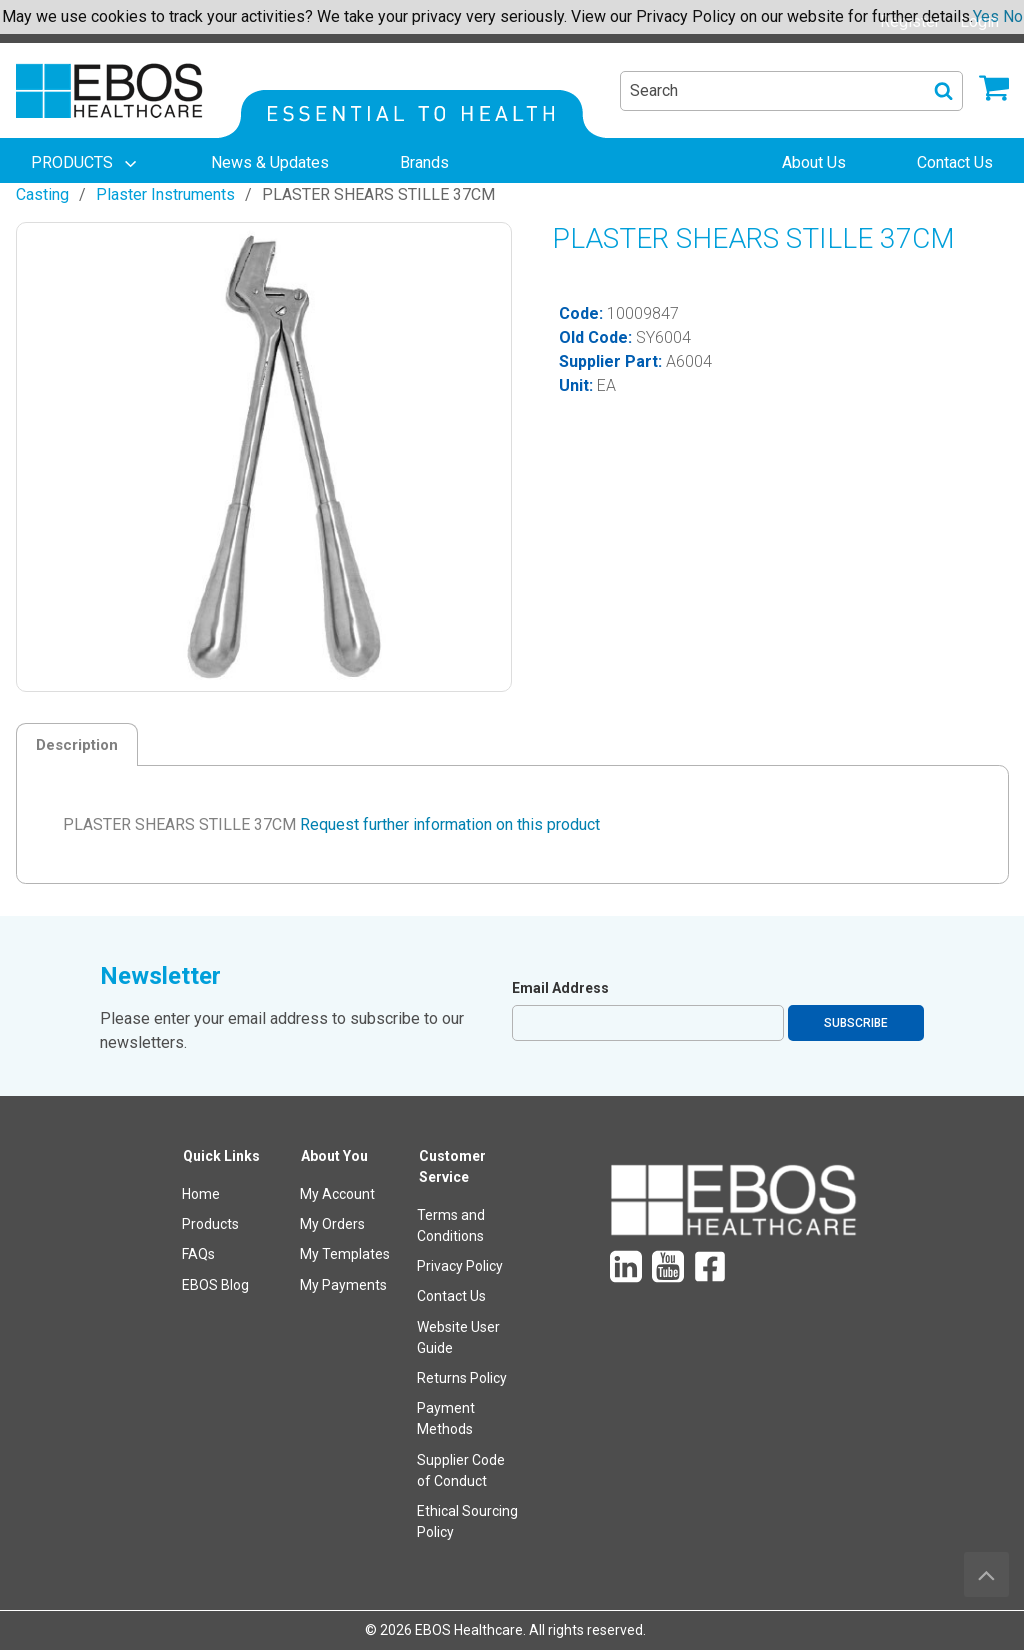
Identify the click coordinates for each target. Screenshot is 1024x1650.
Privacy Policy (460, 1266)
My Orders (332, 1224)
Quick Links (221, 1156)
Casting (42, 194)
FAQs (198, 1254)
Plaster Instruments (165, 194)
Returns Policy (462, 1378)
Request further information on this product (450, 824)
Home (201, 1194)
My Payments (343, 1285)
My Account (337, 1194)
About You (334, 1156)
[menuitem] (86, 163)
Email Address (560, 988)
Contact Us (451, 1296)
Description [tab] (77, 745)
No (1013, 16)
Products (210, 1224)
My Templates (345, 1254)
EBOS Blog (215, 1285)
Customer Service (452, 1166)
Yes (986, 16)
